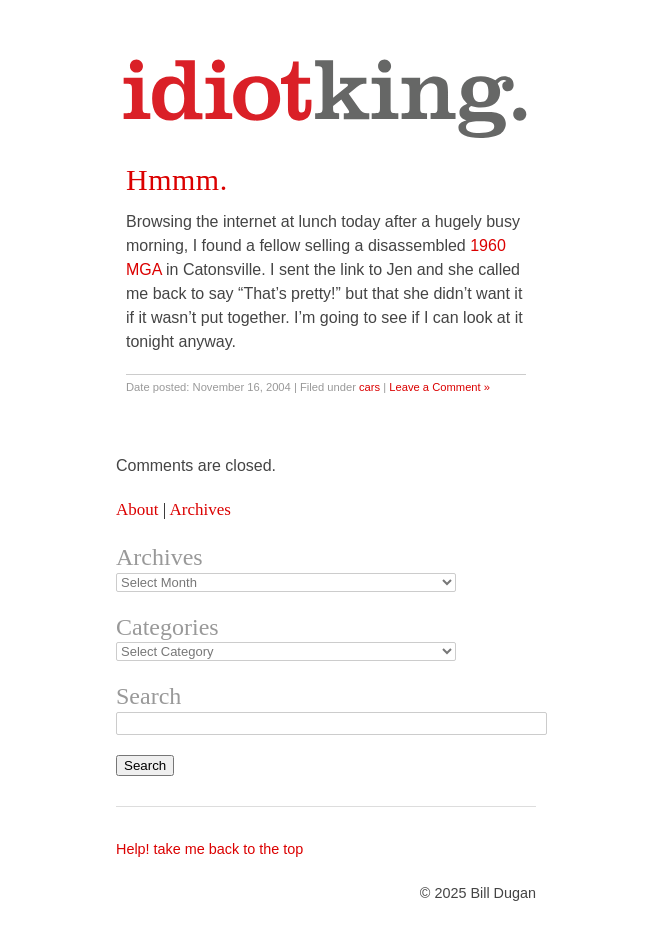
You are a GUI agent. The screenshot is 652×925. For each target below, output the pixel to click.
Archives (199, 509)
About (137, 509)
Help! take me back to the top (209, 849)
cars (369, 387)
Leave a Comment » (439, 387)
